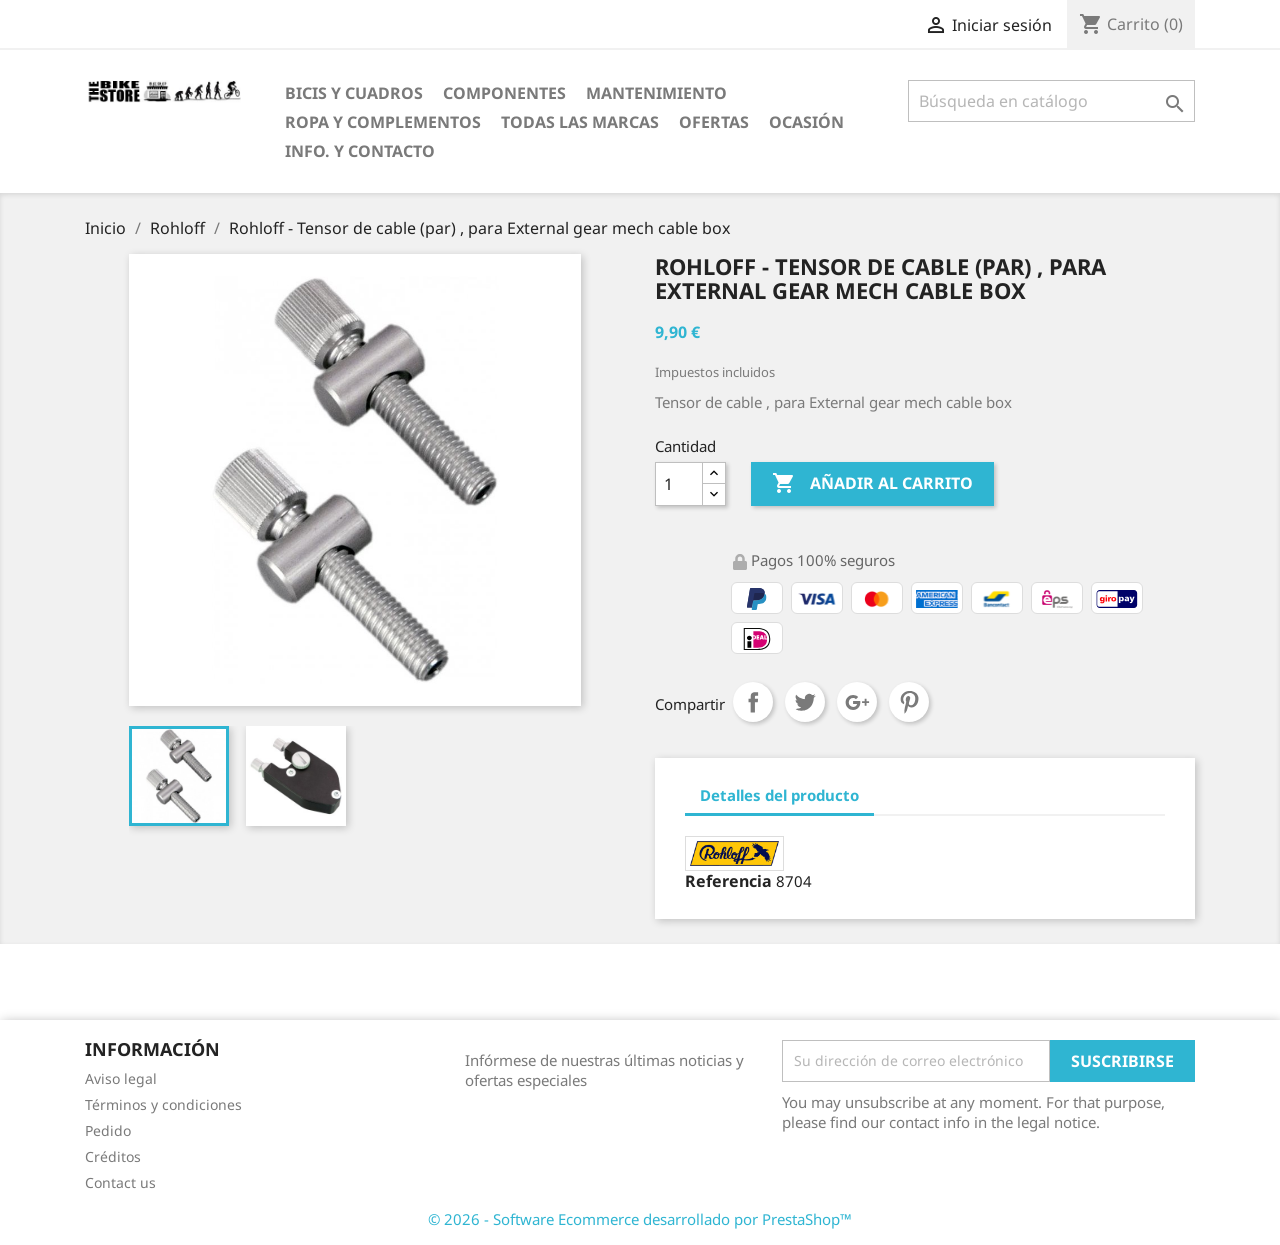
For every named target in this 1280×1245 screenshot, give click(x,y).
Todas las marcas (580, 122)
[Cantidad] (679, 484)
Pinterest (909, 702)
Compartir (753, 702)
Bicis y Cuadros (354, 93)
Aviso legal (121, 1078)
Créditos (113, 1156)
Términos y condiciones (163, 1104)
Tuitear (805, 702)
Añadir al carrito (872, 484)
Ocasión (806, 122)
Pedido (108, 1130)
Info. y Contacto (360, 151)
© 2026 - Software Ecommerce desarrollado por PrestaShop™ (640, 1219)
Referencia (728, 881)
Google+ (857, 702)
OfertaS (714, 122)
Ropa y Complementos (383, 122)
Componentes (504, 93)
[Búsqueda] (1051, 101)
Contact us (120, 1182)
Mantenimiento (656, 93)
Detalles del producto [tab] (779, 795)
